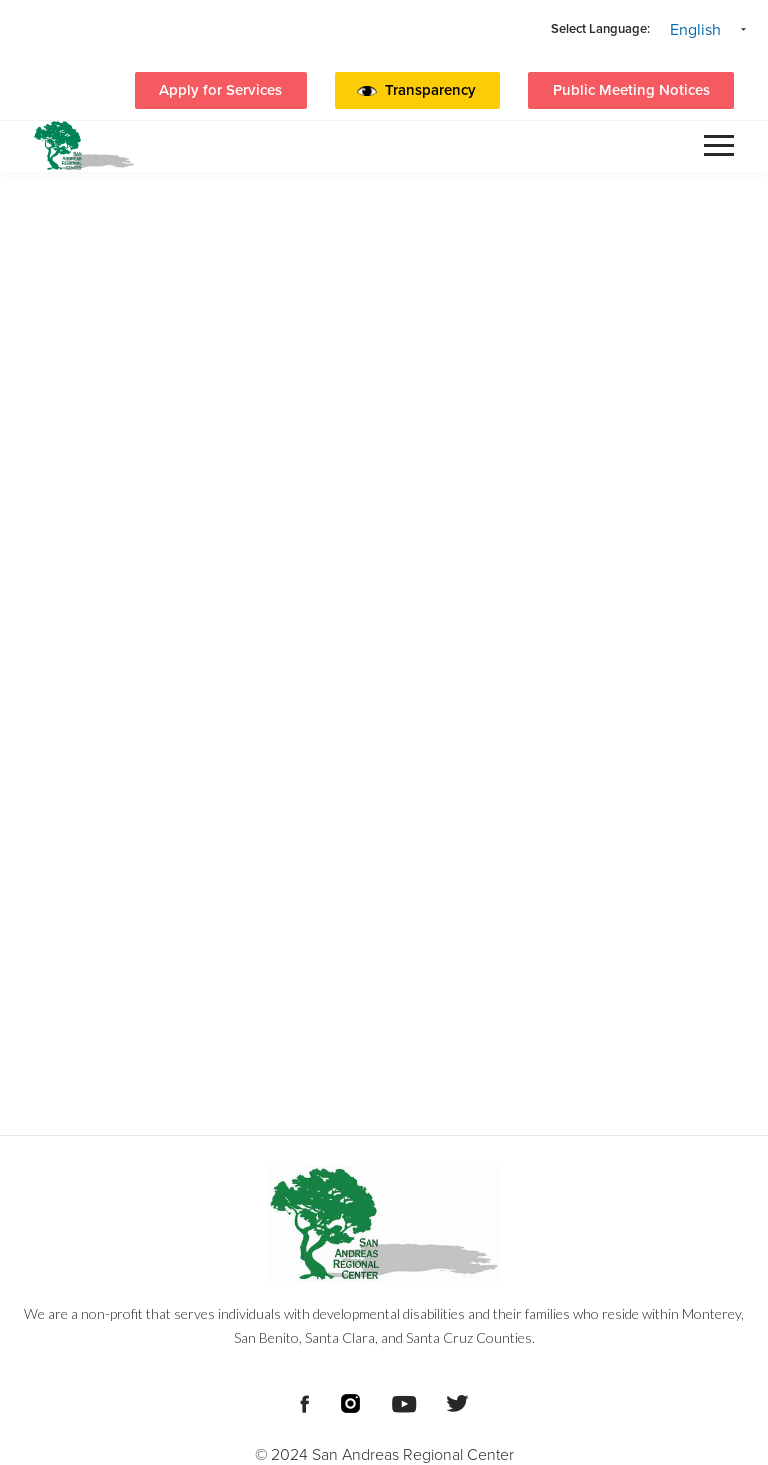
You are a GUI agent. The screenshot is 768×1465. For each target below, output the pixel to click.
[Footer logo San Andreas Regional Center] (384, 1224)
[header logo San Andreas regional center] (84, 145)
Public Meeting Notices (631, 90)
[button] (435, 91)
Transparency (430, 90)
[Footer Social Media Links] (304, 1402)
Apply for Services (220, 90)
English (695, 30)
